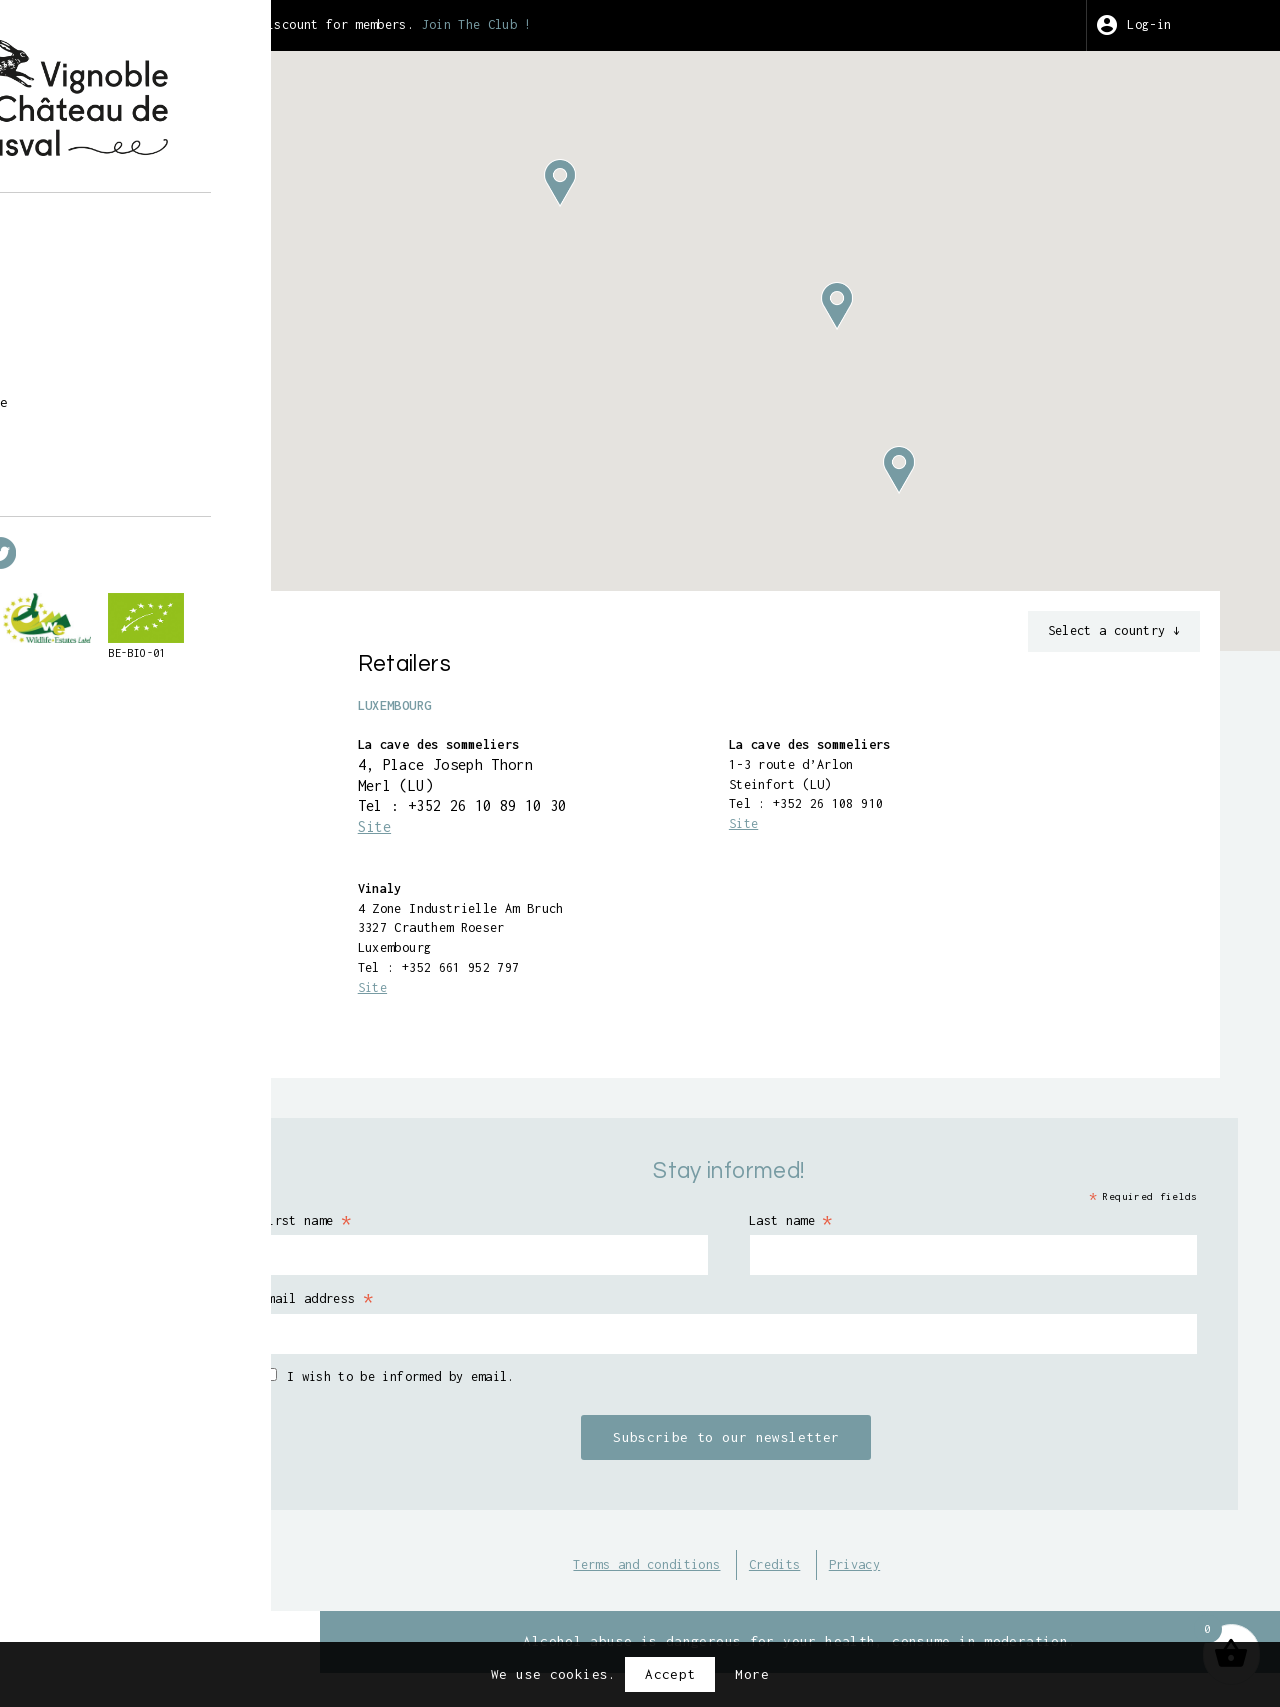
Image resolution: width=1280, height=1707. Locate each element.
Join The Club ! (653, 25)
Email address (484, 1322)
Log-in (1176, 25)
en (103, 478)
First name (472, 1242)
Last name (867, 1242)
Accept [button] (670, 1674)
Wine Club (97, 367)
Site (517, 837)
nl (138, 478)
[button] (908, 306)
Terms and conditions (710, 1589)
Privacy (940, 1589)
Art (72, 339)
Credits (852, 1589)
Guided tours (110, 283)
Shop (77, 255)
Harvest (89, 311)
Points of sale (118, 396)
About (81, 226)
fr (68, 478)
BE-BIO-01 (88, 717)
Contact (89, 424)
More (752, 1674)
